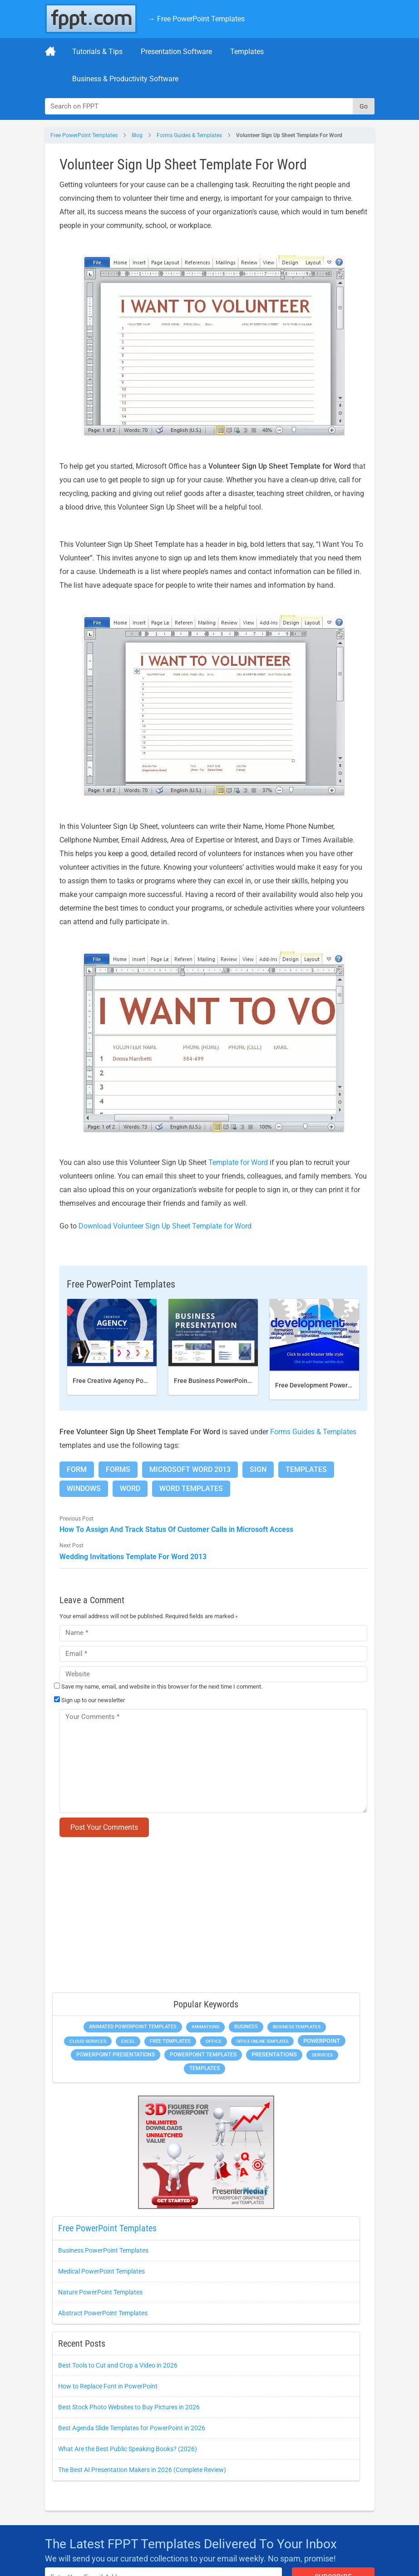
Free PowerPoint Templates (84, 135)
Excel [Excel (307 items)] (128, 2041)
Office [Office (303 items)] (214, 2041)
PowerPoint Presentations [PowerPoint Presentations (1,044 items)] (115, 2054)
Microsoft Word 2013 (190, 1469)
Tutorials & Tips (97, 51)
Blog (137, 135)
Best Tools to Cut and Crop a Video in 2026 (117, 2365)
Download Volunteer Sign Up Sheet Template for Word (165, 1226)
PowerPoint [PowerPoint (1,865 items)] (321, 2040)
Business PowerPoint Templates (103, 2250)
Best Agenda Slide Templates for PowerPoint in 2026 (131, 2428)
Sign (258, 1469)
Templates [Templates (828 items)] (204, 2068)
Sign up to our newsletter (89, 1700)
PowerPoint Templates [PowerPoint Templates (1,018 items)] (203, 2054)
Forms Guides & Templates (189, 135)
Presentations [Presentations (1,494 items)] (274, 2054)
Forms (118, 1469)
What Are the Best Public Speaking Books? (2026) (127, 2448)
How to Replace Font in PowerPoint (108, 2386)
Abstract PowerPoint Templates (103, 2313)
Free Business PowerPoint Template (226, 1380)
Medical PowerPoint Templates (101, 2271)
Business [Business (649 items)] (246, 2026)
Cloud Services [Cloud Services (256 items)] (87, 2041)
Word (130, 1488)
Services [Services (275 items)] (322, 2054)
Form (77, 1469)
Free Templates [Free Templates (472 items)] (170, 2041)
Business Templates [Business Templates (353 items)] (296, 2026)
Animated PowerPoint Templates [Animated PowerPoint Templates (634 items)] (133, 2027)
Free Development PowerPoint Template (333, 1385)
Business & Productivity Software (125, 78)
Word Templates (191, 1488)
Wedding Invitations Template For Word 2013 (133, 1556)
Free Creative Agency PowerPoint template (135, 1380)
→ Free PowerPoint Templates (196, 19)
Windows (84, 1488)
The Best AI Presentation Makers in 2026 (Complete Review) (142, 2469)
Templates (247, 51)
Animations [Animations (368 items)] (205, 2027)
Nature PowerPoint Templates (100, 2292)
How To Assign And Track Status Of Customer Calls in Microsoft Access (176, 1529)
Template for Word (238, 1162)
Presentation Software (176, 51)
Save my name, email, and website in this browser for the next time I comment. (161, 1686)
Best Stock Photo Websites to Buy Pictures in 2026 (129, 2407)
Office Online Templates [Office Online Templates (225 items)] (262, 2041)
